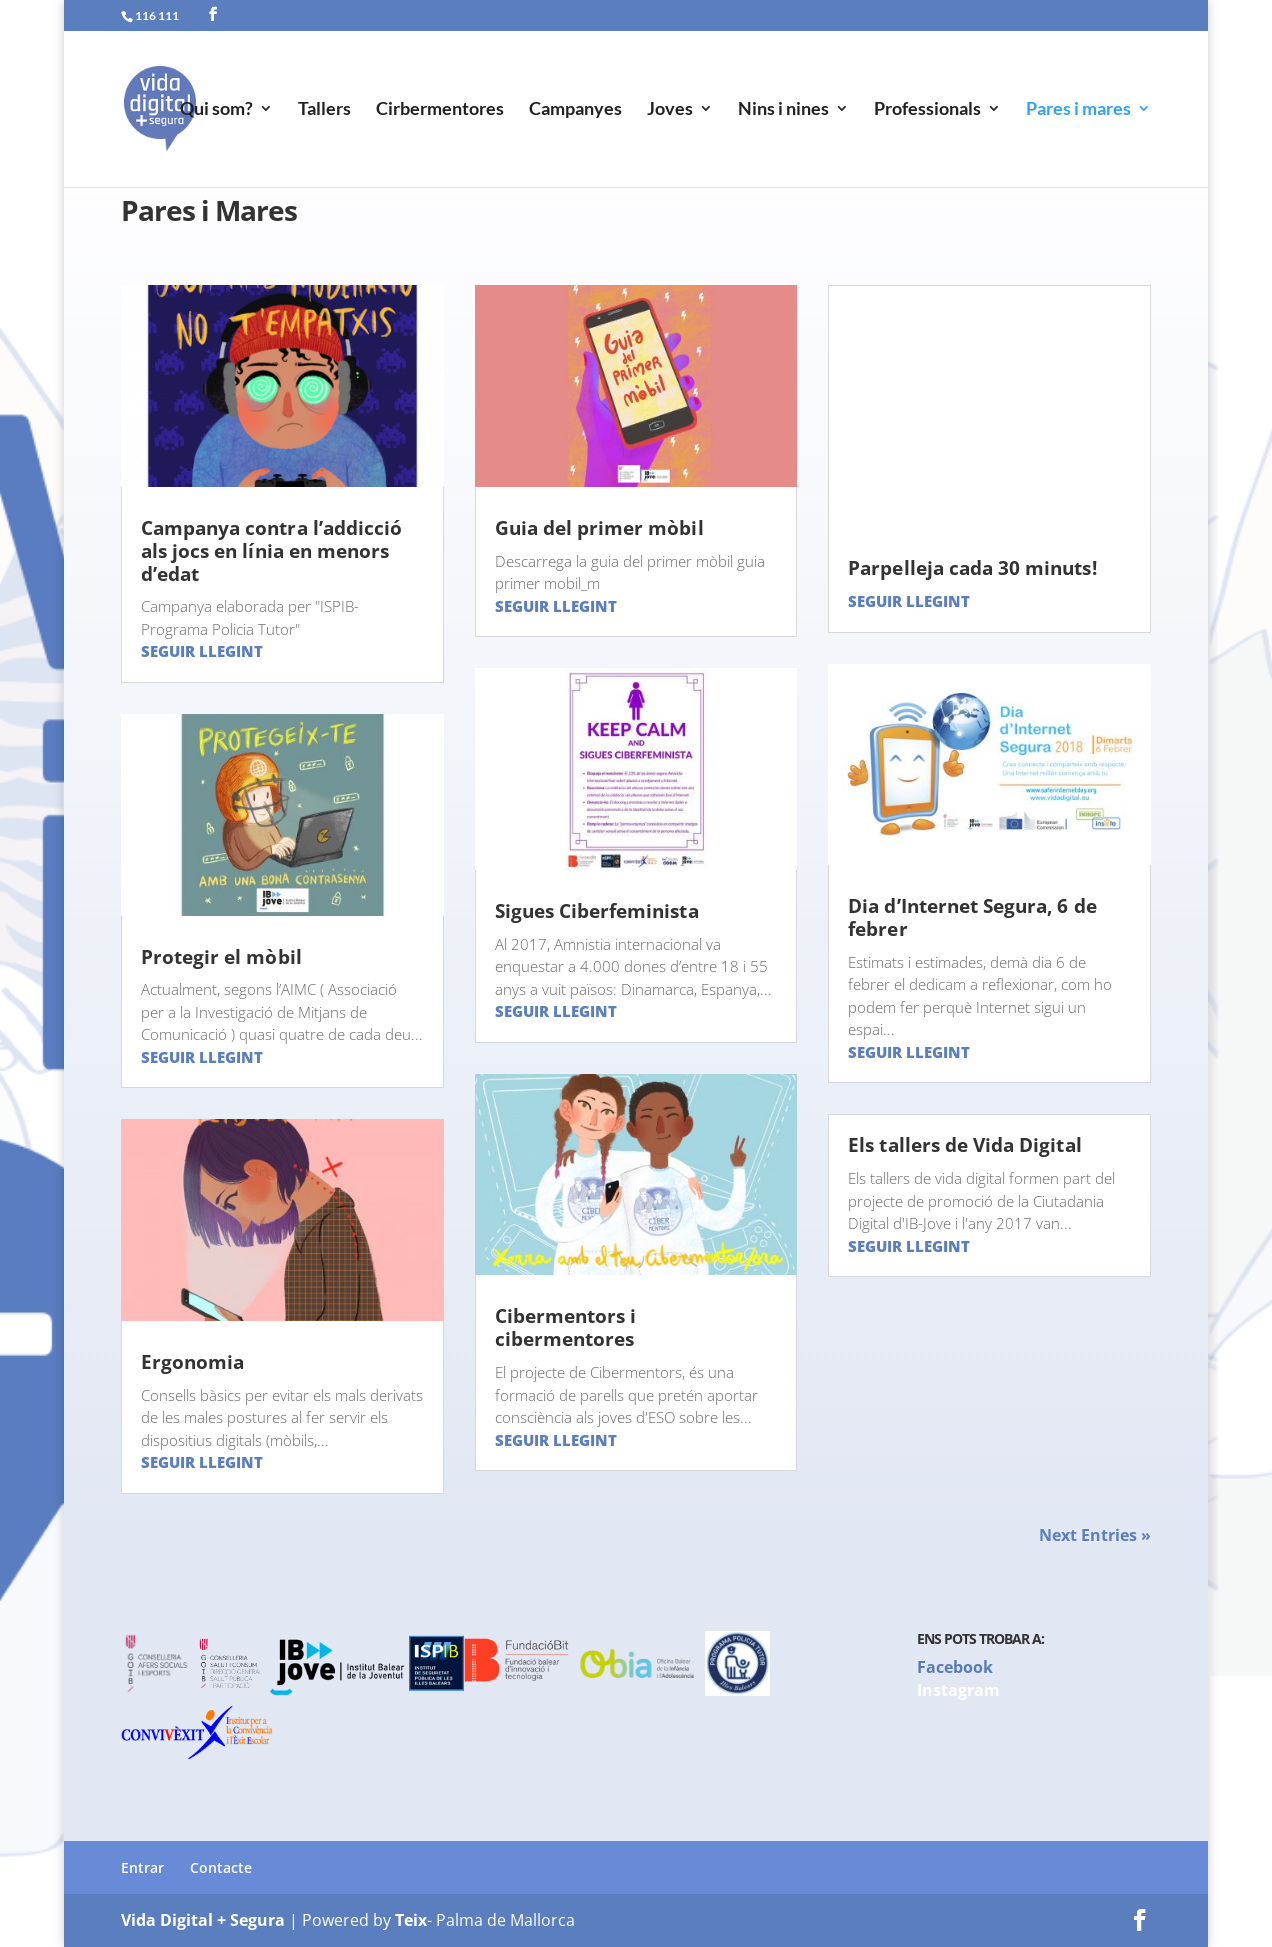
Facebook (955, 1667)
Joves (670, 111)
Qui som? (216, 111)
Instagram (958, 1690)
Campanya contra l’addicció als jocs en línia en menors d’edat (271, 551)
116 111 (157, 15)
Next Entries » (1095, 1535)
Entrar (142, 1867)
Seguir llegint (202, 651)
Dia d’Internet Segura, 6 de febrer (972, 917)
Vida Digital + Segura (203, 1920)
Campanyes (575, 111)
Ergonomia (192, 1362)
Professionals (927, 111)
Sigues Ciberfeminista (597, 911)
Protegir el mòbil (221, 957)
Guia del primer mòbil (599, 528)
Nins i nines (783, 111)
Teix (411, 1920)
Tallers (324, 111)
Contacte (221, 1867)
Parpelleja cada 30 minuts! (972, 568)
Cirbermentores (440, 111)
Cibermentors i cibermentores (566, 1327)
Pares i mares (1078, 111)
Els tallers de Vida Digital (964, 1145)
